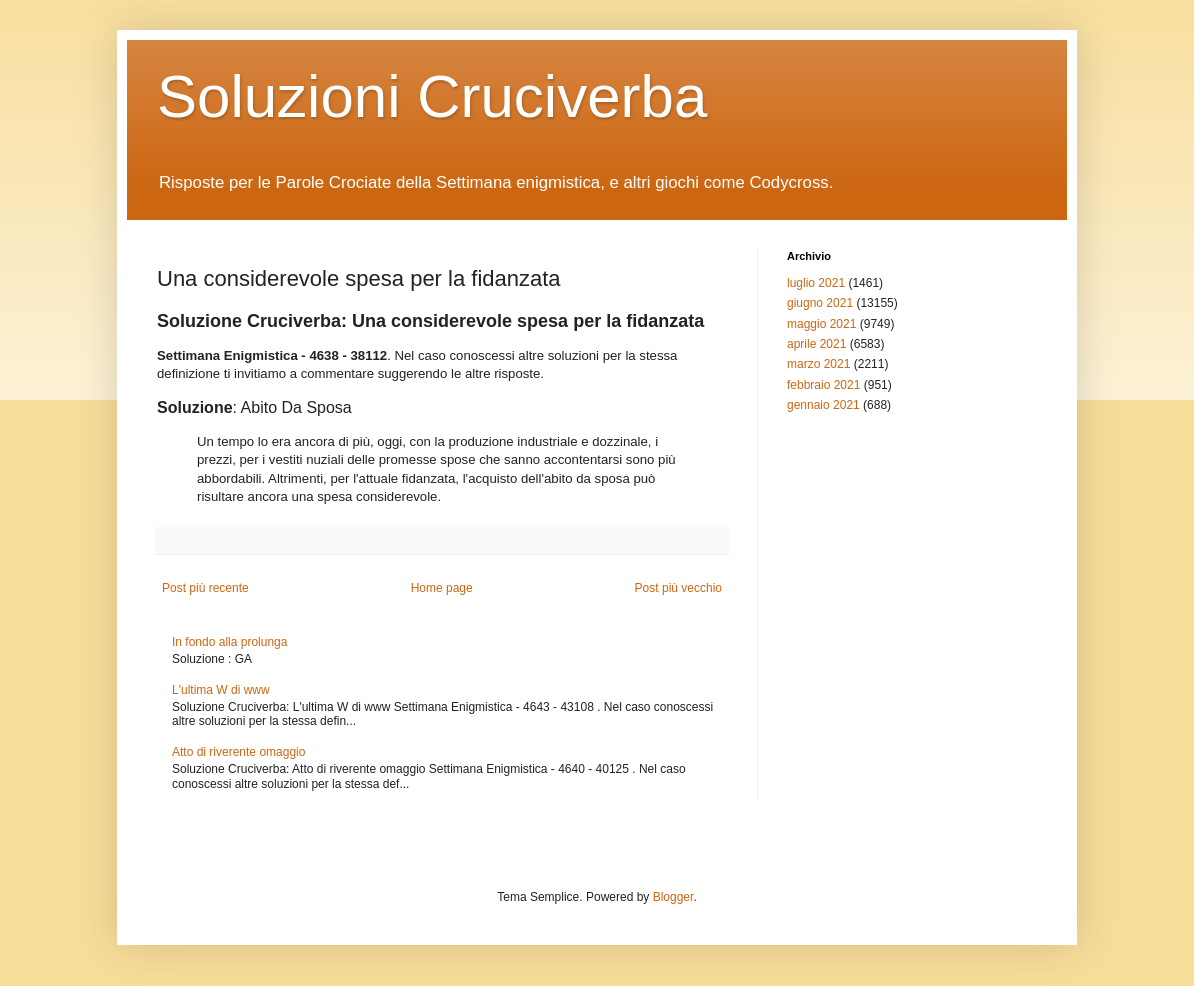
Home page (442, 588)
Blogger (673, 897)
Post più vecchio (678, 588)
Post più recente (205, 588)
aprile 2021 (816, 344)
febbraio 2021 (823, 385)
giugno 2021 (820, 303)
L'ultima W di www (221, 690)
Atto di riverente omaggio (238, 752)
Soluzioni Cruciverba (432, 96)
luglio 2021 (816, 283)
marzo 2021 (818, 364)
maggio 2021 (821, 324)
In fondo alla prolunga (229, 642)
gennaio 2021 (823, 405)
